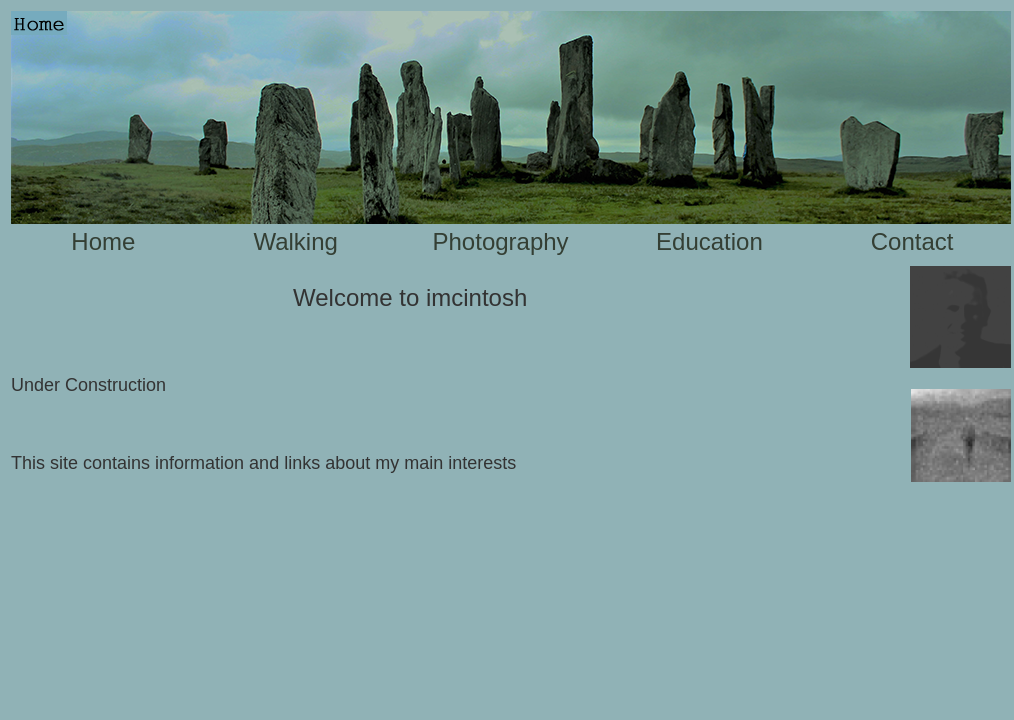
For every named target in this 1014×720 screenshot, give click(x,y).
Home (103, 241)
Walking (295, 241)
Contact (912, 241)
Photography (501, 241)
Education (709, 241)
